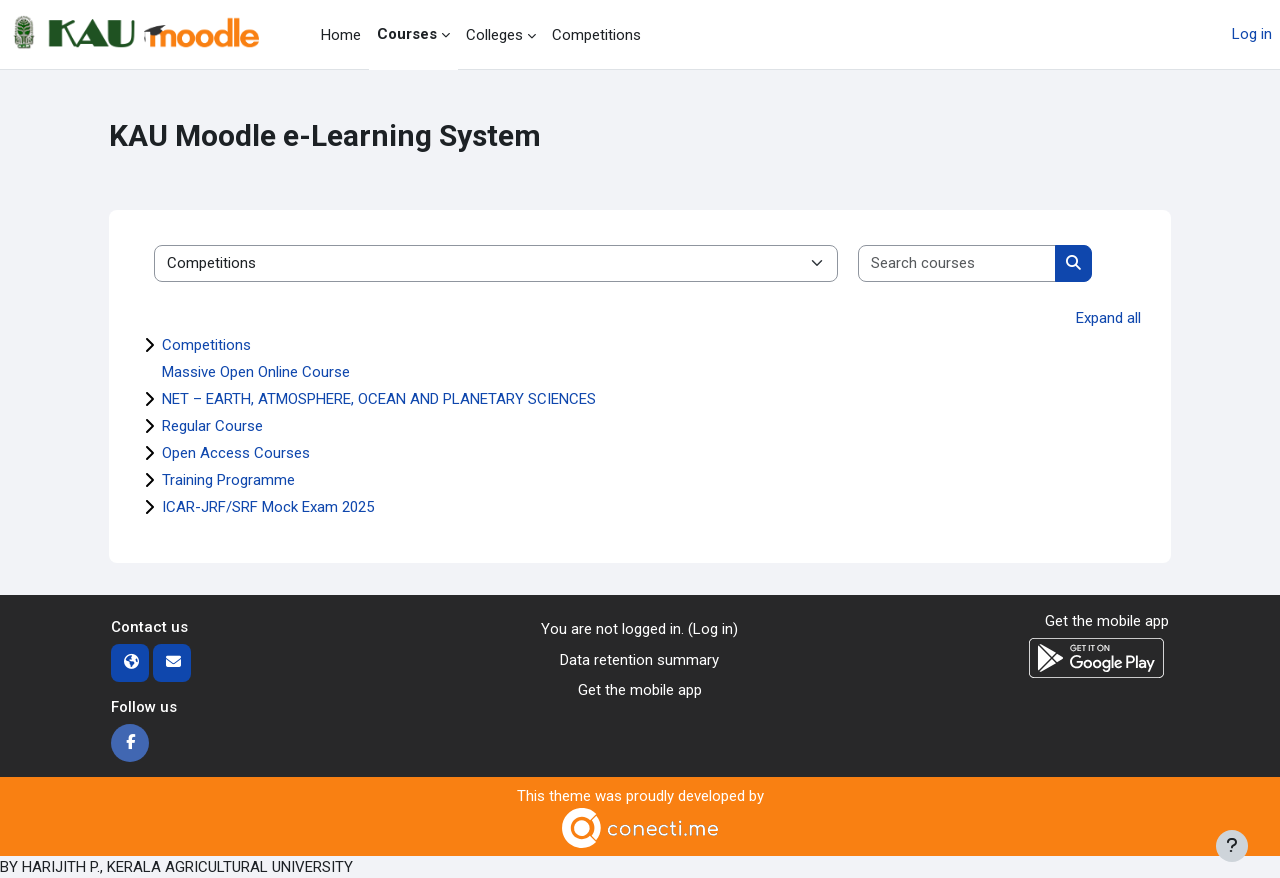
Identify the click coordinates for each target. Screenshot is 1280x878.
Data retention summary (639, 660)
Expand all (1108, 318)
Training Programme (228, 480)
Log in (1252, 34)
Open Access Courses (236, 453)
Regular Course (212, 426)
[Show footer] (1232, 846)
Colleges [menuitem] (494, 35)
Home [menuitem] (341, 35)
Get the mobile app (640, 690)
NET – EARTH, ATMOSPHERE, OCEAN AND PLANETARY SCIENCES (379, 399)
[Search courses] (957, 263)
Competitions (206, 345)
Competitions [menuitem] (596, 35)
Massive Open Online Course (256, 372)
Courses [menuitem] (407, 34)
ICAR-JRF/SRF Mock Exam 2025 (268, 507)
